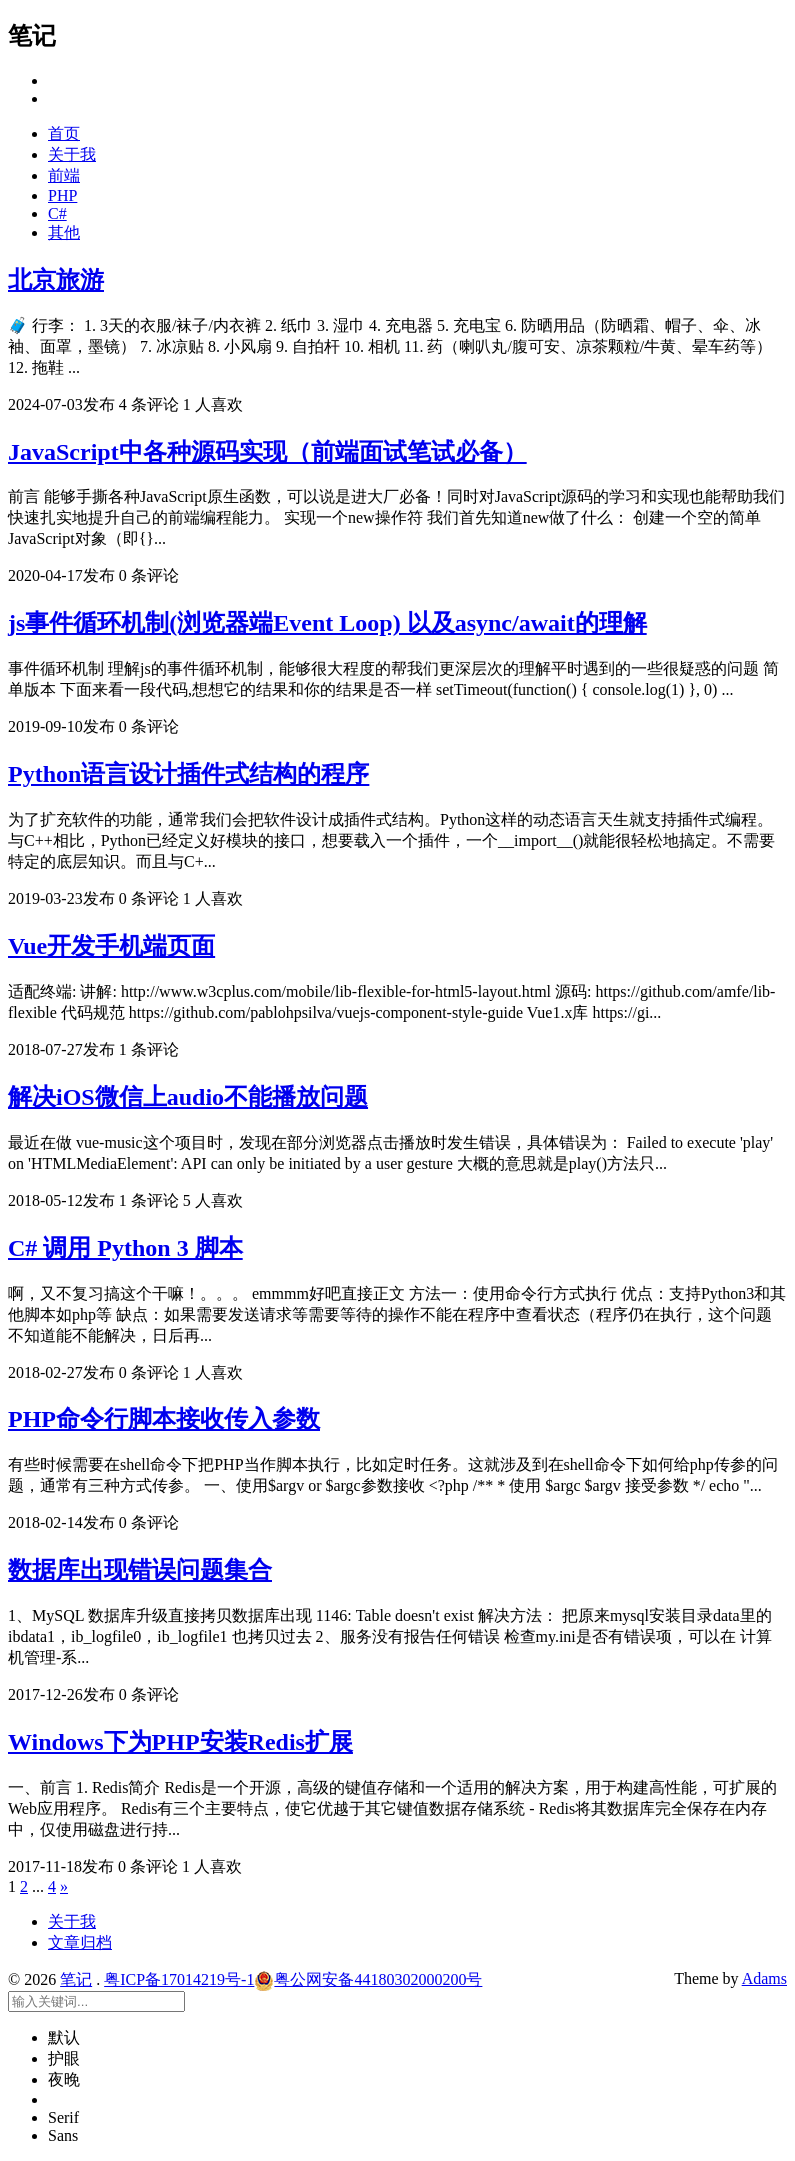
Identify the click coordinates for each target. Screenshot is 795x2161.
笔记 (76, 1979)
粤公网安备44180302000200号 (368, 1979)
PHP (62, 195)
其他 (64, 232)
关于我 (72, 154)
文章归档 (80, 1942)
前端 (64, 175)
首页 (64, 133)
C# (57, 213)
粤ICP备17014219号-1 (179, 1979)
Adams (764, 1978)
